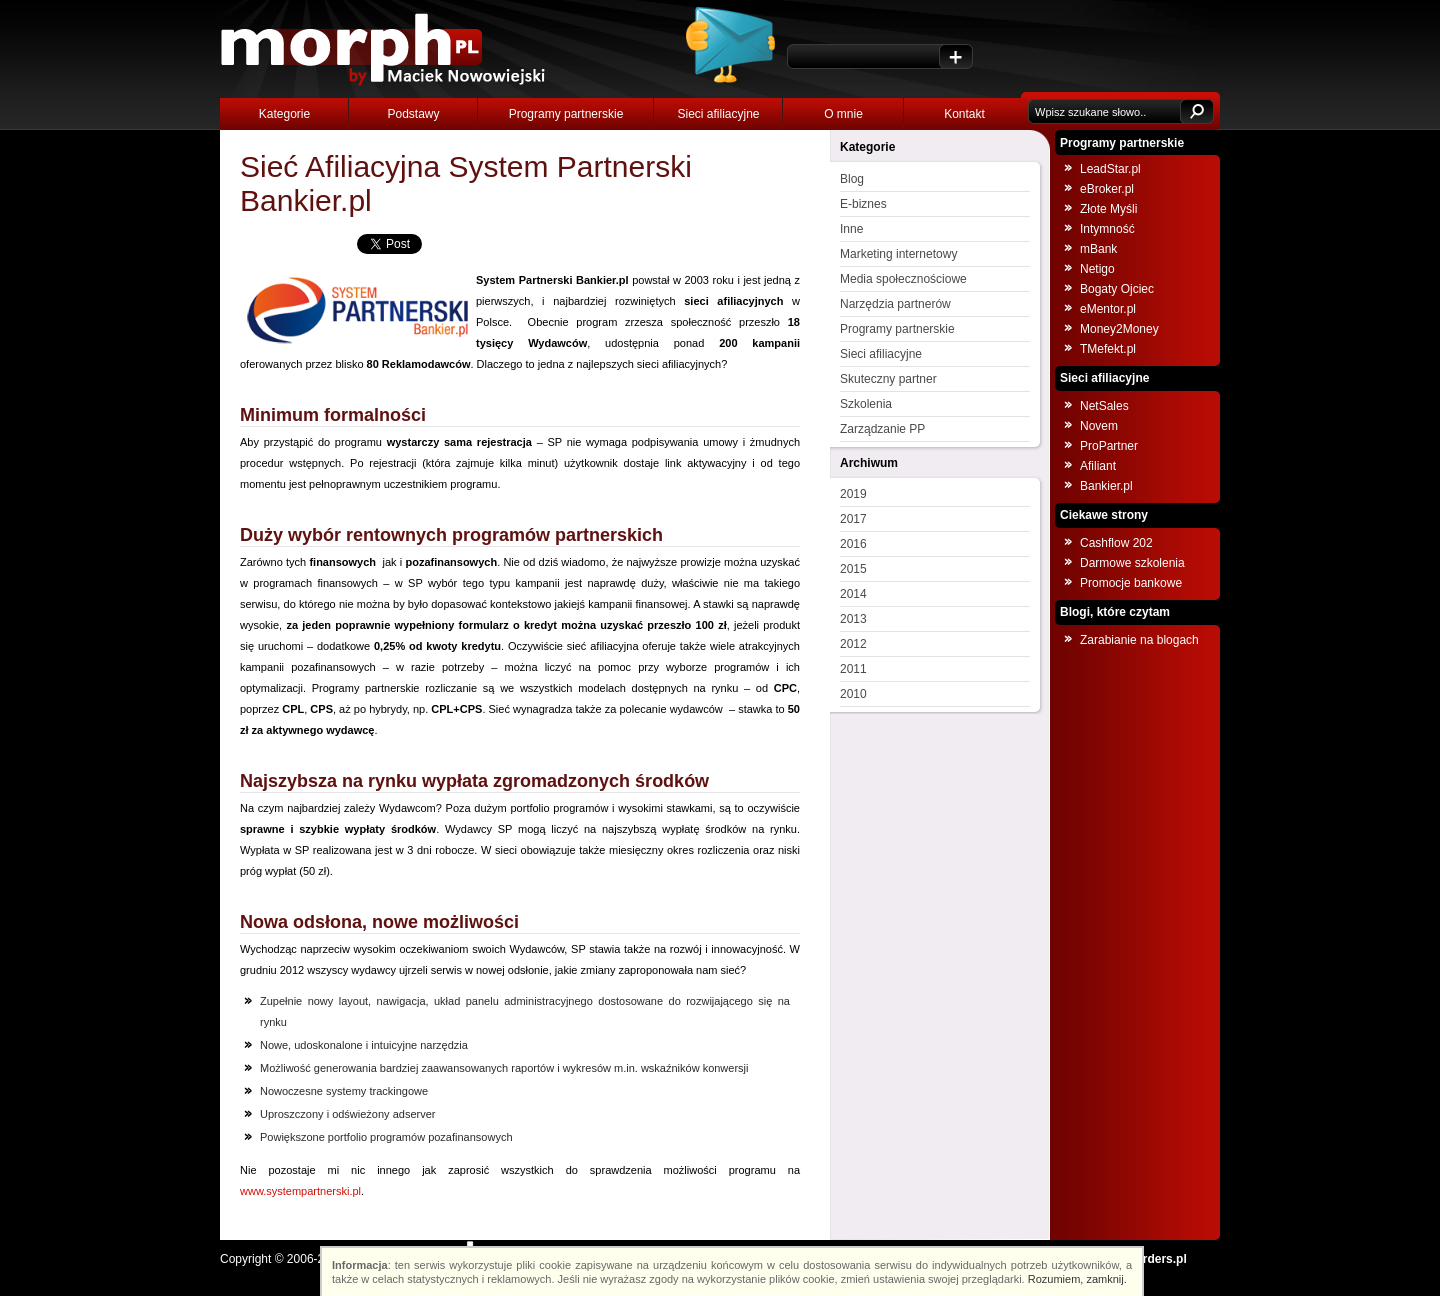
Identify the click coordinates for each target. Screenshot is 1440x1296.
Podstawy (413, 114)
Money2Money (1119, 329)
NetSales (1104, 406)
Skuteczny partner (888, 379)
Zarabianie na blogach (1139, 640)
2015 (853, 569)
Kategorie (284, 114)
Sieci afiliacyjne (718, 114)
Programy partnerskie (566, 114)
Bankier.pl (1106, 486)
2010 (853, 694)
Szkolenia (866, 404)
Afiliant (1098, 466)
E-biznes (863, 204)
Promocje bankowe (1131, 583)
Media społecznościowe (903, 279)
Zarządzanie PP (882, 429)
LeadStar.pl (1110, 169)
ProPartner (1109, 446)
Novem (1099, 426)
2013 (853, 619)
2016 (853, 544)
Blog (852, 179)
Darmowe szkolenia (1132, 563)
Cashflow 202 (1116, 543)
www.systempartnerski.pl (300, 1191)
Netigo (1097, 269)
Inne (851, 229)
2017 (853, 519)
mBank (1098, 249)
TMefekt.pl (1108, 349)
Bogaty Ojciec (1117, 289)
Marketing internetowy (898, 254)
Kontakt (964, 114)
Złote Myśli (1108, 209)
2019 (853, 494)
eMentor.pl (1108, 309)
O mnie (843, 114)
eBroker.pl (1107, 189)
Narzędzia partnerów (895, 304)
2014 (853, 594)
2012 (853, 644)
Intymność (1107, 229)
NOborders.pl (1148, 1259)
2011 (853, 669)
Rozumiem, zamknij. (1077, 1279)
